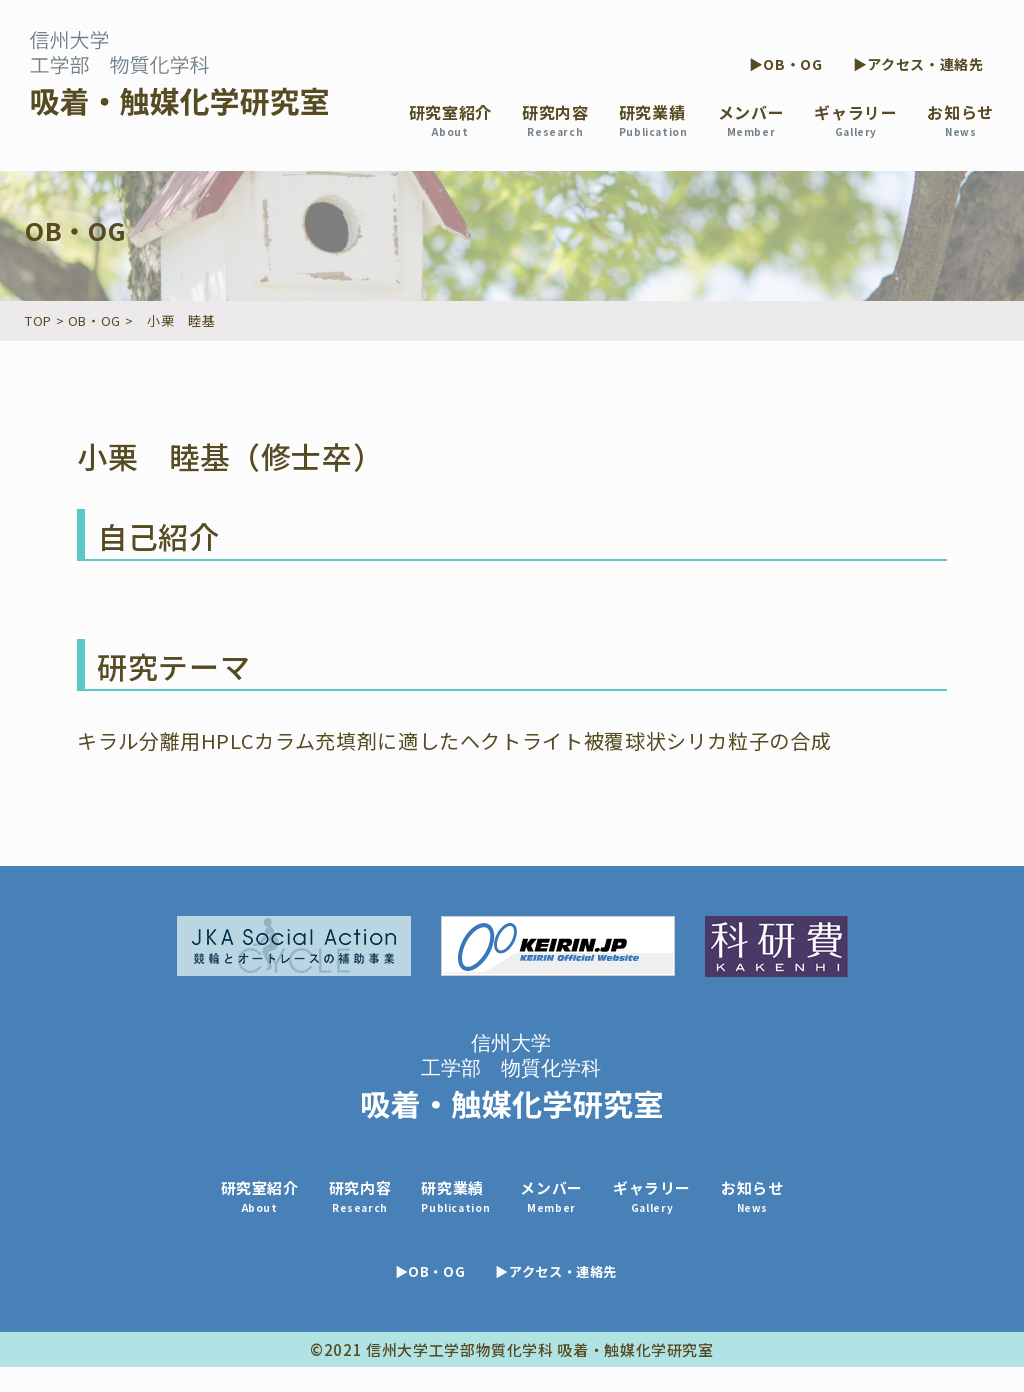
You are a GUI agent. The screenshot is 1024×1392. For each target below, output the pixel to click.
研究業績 (653, 119)
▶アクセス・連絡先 (918, 64)
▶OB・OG (786, 64)
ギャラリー (855, 119)
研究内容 (555, 119)
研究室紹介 (450, 119)
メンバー (751, 119)
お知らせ (960, 119)
